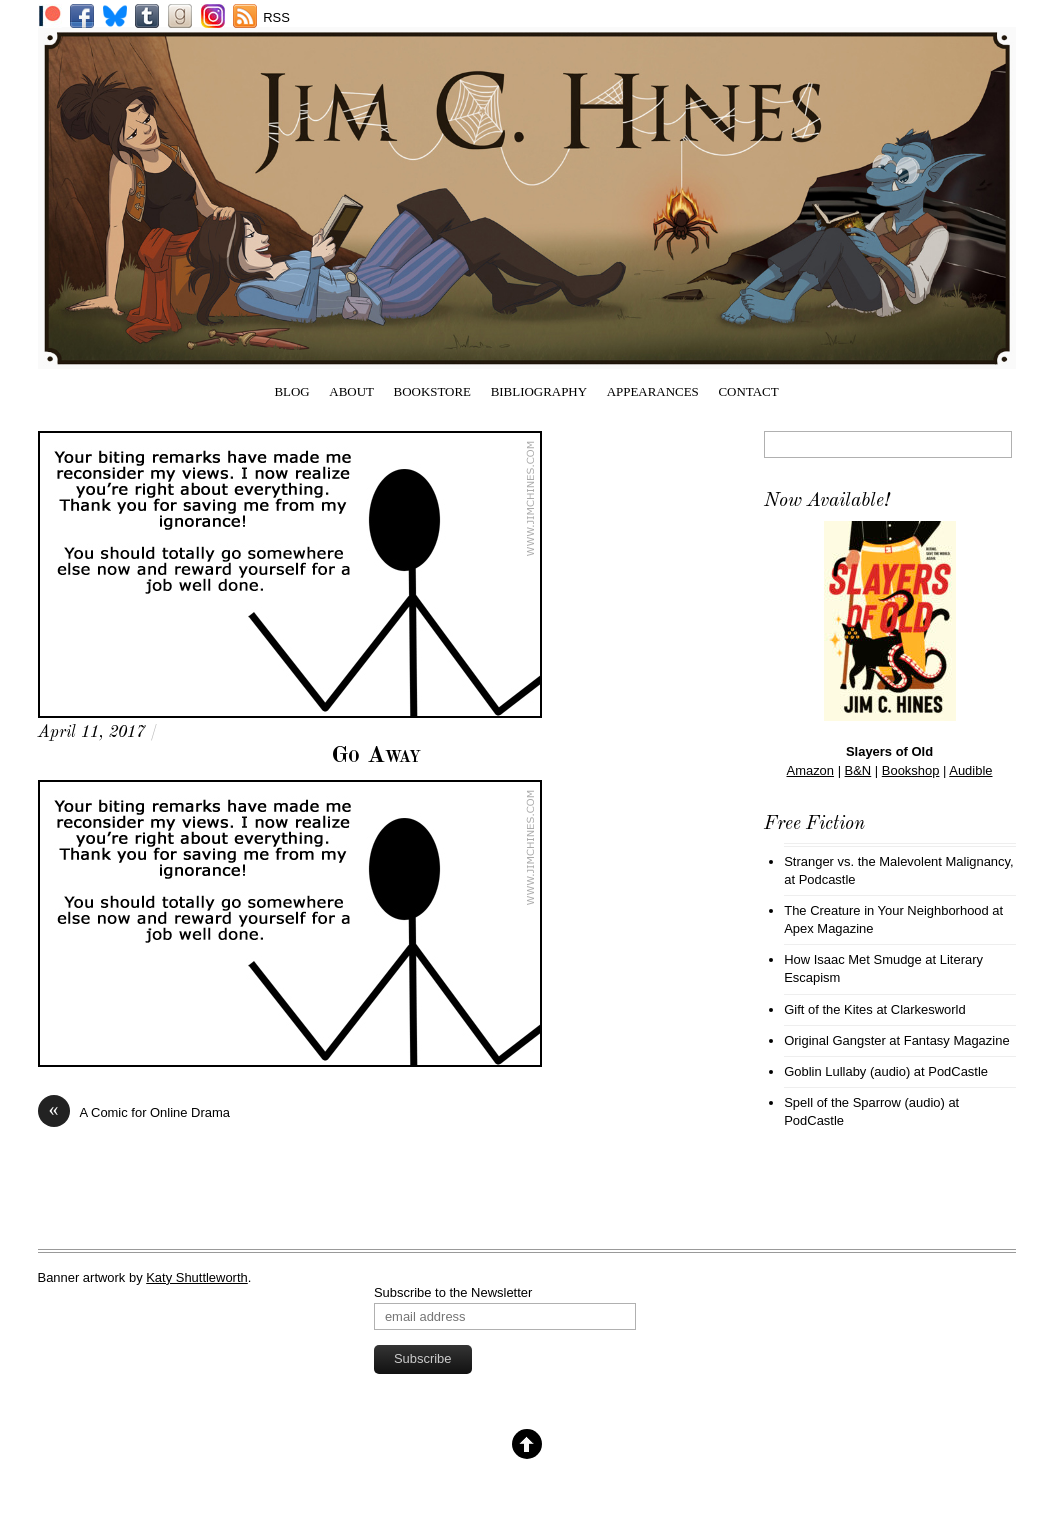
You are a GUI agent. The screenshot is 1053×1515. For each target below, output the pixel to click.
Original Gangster (835, 1040)
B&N (858, 770)
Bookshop (911, 770)
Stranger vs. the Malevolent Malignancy (897, 861)
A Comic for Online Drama (134, 1112)
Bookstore (433, 391)
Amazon (811, 770)
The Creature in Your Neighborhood (886, 910)
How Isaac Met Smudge (853, 959)
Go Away (376, 756)
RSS (276, 17)
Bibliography (539, 391)
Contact (748, 391)
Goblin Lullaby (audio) (847, 1071)
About (351, 391)
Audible (970, 770)
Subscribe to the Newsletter (453, 1292)
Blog (291, 391)
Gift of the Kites (828, 1009)
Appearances (653, 391)
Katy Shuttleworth (197, 1277)
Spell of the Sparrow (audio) (864, 1102)
